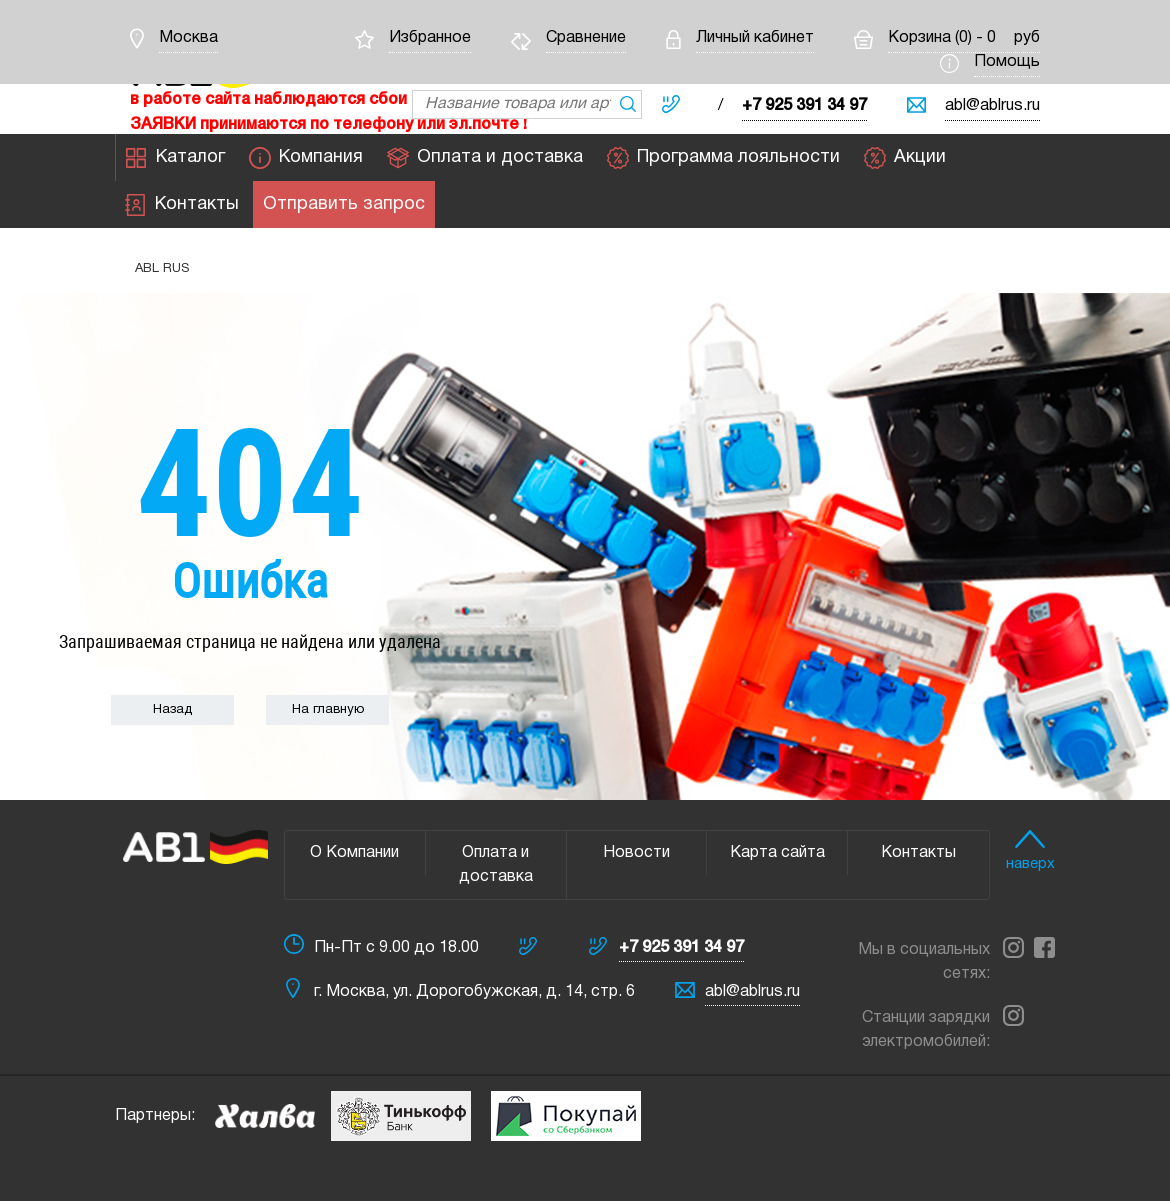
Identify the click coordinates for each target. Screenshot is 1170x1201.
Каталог (175, 158)
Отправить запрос (344, 205)
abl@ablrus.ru (992, 106)
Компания (306, 158)
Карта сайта (777, 853)
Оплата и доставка (485, 158)
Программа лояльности (723, 158)
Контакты (182, 205)
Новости (636, 853)
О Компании (354, 853)
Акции (905, 158)
